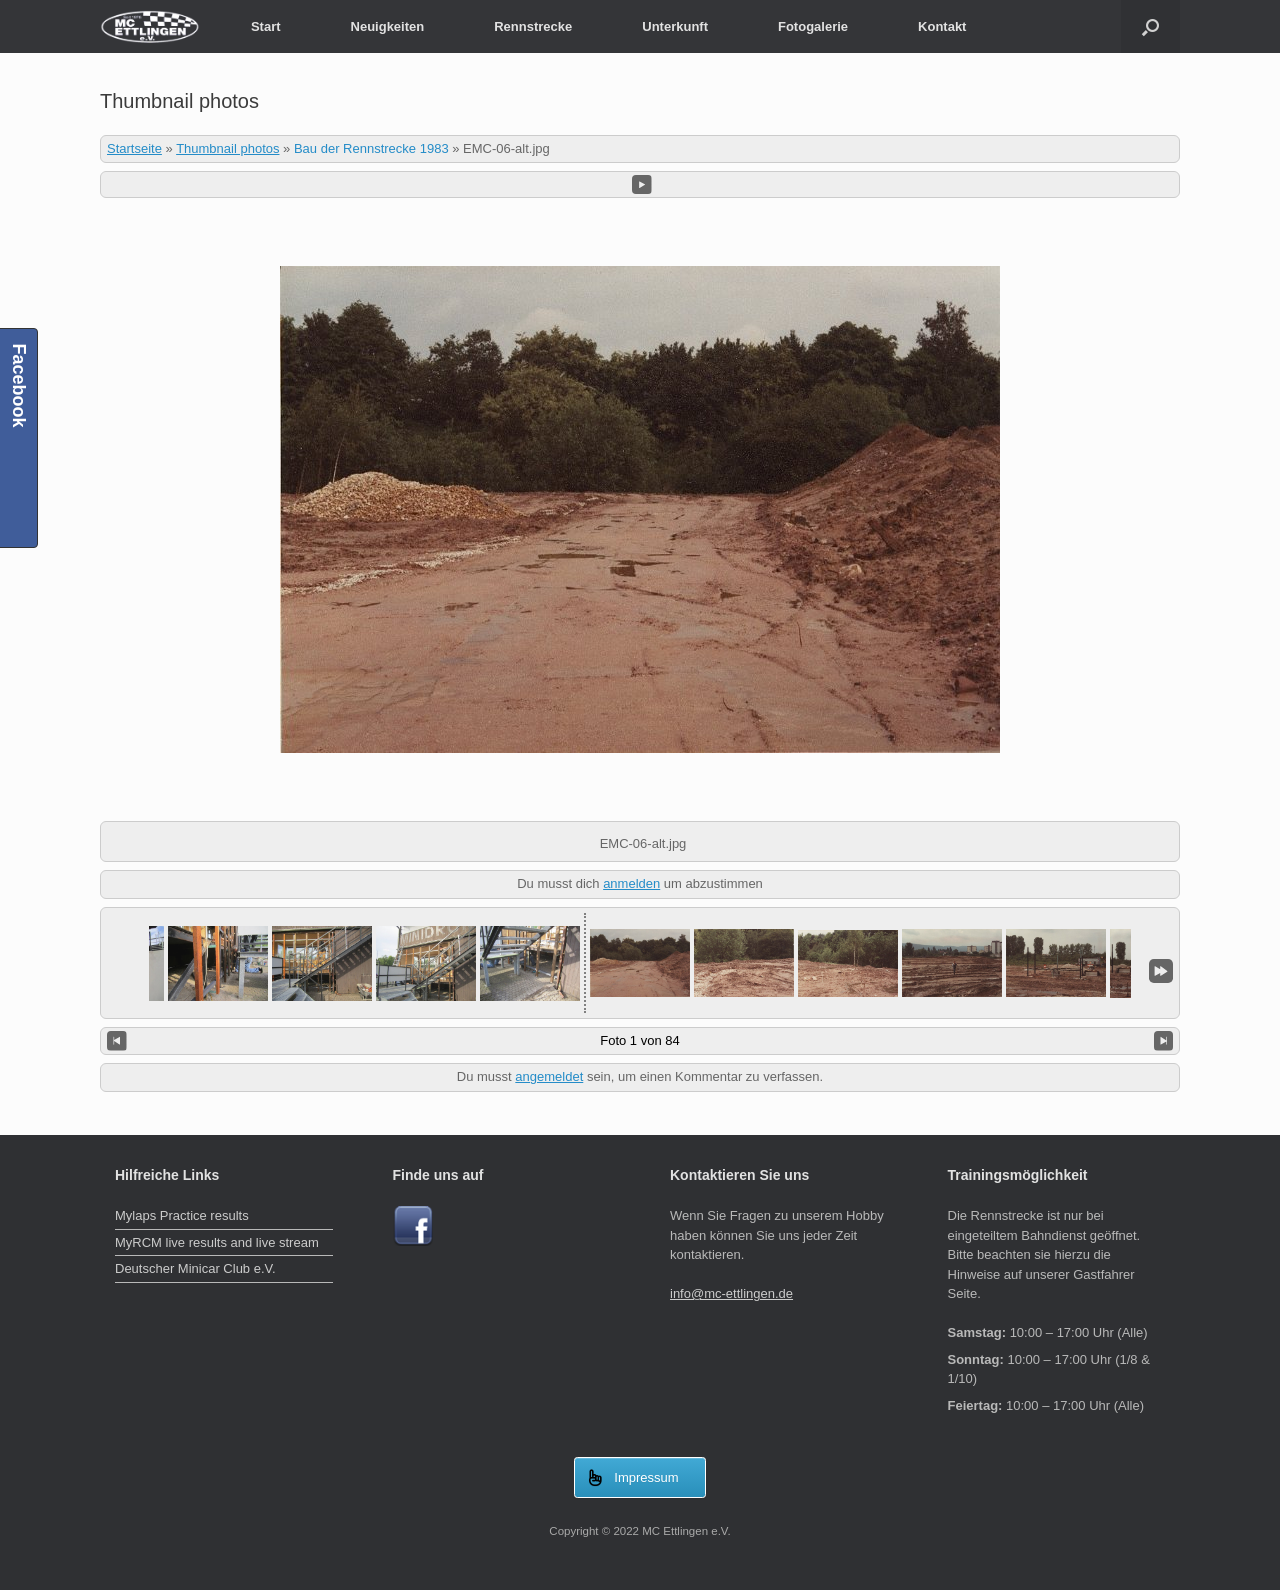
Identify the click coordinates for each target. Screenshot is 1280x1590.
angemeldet (549, 1076)
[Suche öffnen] (1150, 26)
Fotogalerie (813, 26)
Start (266, 26)
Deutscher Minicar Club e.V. (195, 1268)
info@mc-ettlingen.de (731, 1293)
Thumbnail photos (227, 148)
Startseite (134, 148)
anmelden (631, 883)
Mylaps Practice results (182, 1215)
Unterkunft (675, 26)
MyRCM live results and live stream (217, 1242)
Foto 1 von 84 (640, 1040)
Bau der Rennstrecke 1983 (371, 148)
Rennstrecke (533, 26)
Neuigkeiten (388, 26)
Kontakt (942, 26)
